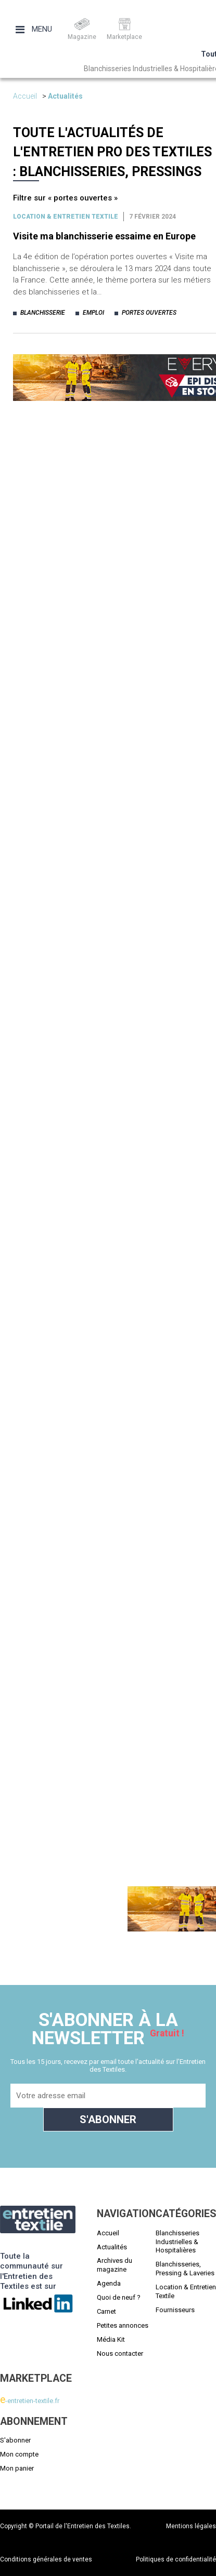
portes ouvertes (149, 312)
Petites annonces (122, 2325)
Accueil (25, 96)
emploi (93, 312)
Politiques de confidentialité (176, 2559)
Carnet (106, 2311)
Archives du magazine (114, 2265)
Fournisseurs (175, 2310)
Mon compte (19, 2454)
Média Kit (111, 2339)
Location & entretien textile (65, 216)
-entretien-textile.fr (29, 2401)
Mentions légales (191, 2526)
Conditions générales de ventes (46, 2559)
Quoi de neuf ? (119, 2297)
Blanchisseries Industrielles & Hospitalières (177, 2242)
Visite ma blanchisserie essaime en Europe (104, 236)
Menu (34, 29)
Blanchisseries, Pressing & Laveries (185, 2268)
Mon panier (17, 2468)
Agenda (109, 2283)
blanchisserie (42, 312)
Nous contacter (120, 2353)
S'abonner (15, 2440)
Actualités (65, 96)
